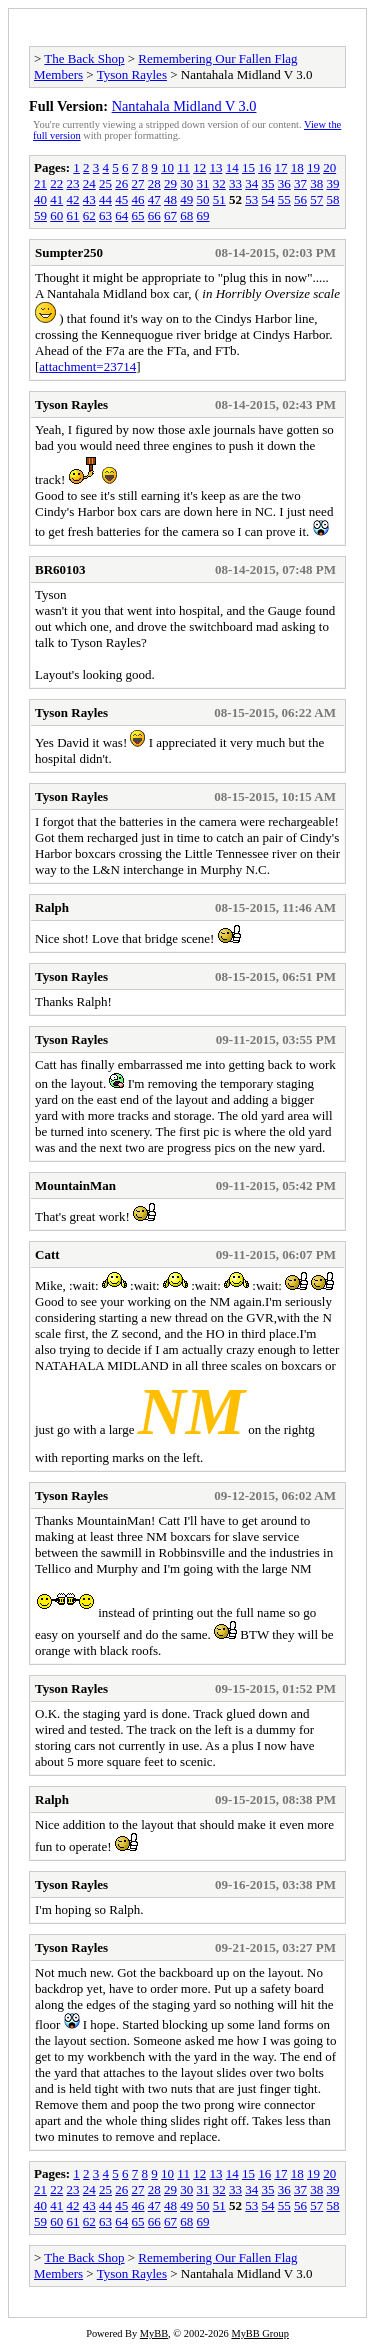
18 (297, 167)
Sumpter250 (69, 252)
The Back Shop (84, 58)
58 (333, 199)
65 (138, 215)
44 (105, 199)
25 (105, 183)
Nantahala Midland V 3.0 (184, 106)
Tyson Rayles (132, 74)
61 (73, 215)
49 (186, 199)
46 (138, 199)
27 (138, 183)
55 (284, 199)
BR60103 (60, 569)
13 (215, 167)
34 (251, 183)
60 (56, 215)
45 (121, 199)
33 (235, 183)
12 (199, 167)
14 (232, 167)
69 (203, 215)
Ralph (52, 907)
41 (56, 199)
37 (300, 183)
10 (167, 167)
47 (154, 199)
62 (89, 215)
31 (203, 183)
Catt (47, 1254)
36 (284, 183)
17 (280, 167)
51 (219, 199)
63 (105, 215)
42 (73, 199)
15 (248, 167)
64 (121, 215)
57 (316, 199)
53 (251, 199)
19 (313, 167)
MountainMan (75, 1185)
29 (170, 183)
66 (154, 215)
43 (89, 199)
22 (56, 183)
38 (316, 183)
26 (121, 183)
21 (40, 183)
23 (73, 183)
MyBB (154, 2333)
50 (203, 199)
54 (268, 199)
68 (186, 215)
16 (264, 167)
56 (300, 199)
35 (268, 183)
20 (329, 167)
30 (186, 183)
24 (89, 183)
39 (333, 183)
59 (40, 215)
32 (219, 183)
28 (154, 183)
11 (183, 167)
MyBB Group (259, 2333)
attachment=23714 (87, 366)
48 (170, 199)
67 (170, 215)
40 (40, 199)
